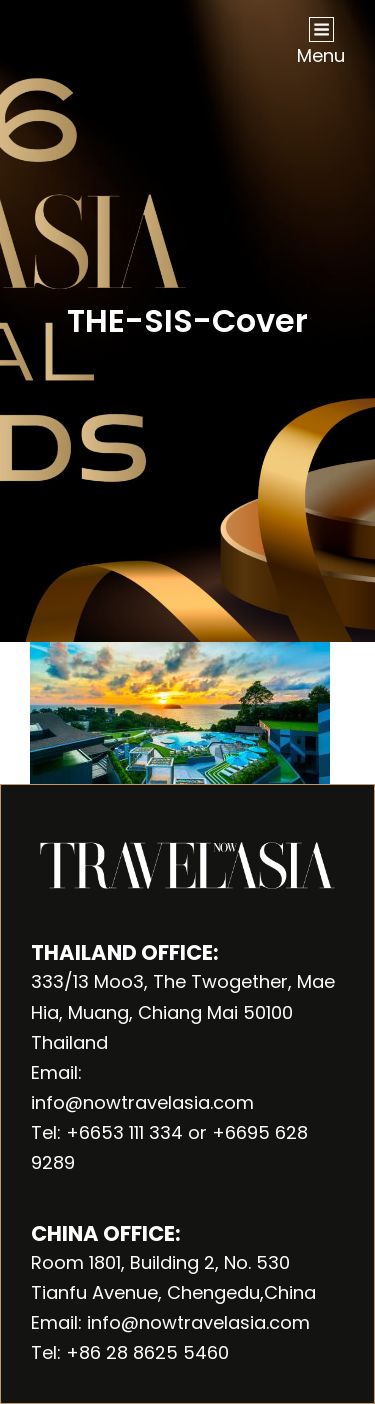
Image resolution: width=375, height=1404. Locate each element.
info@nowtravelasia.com (142, 1102)
